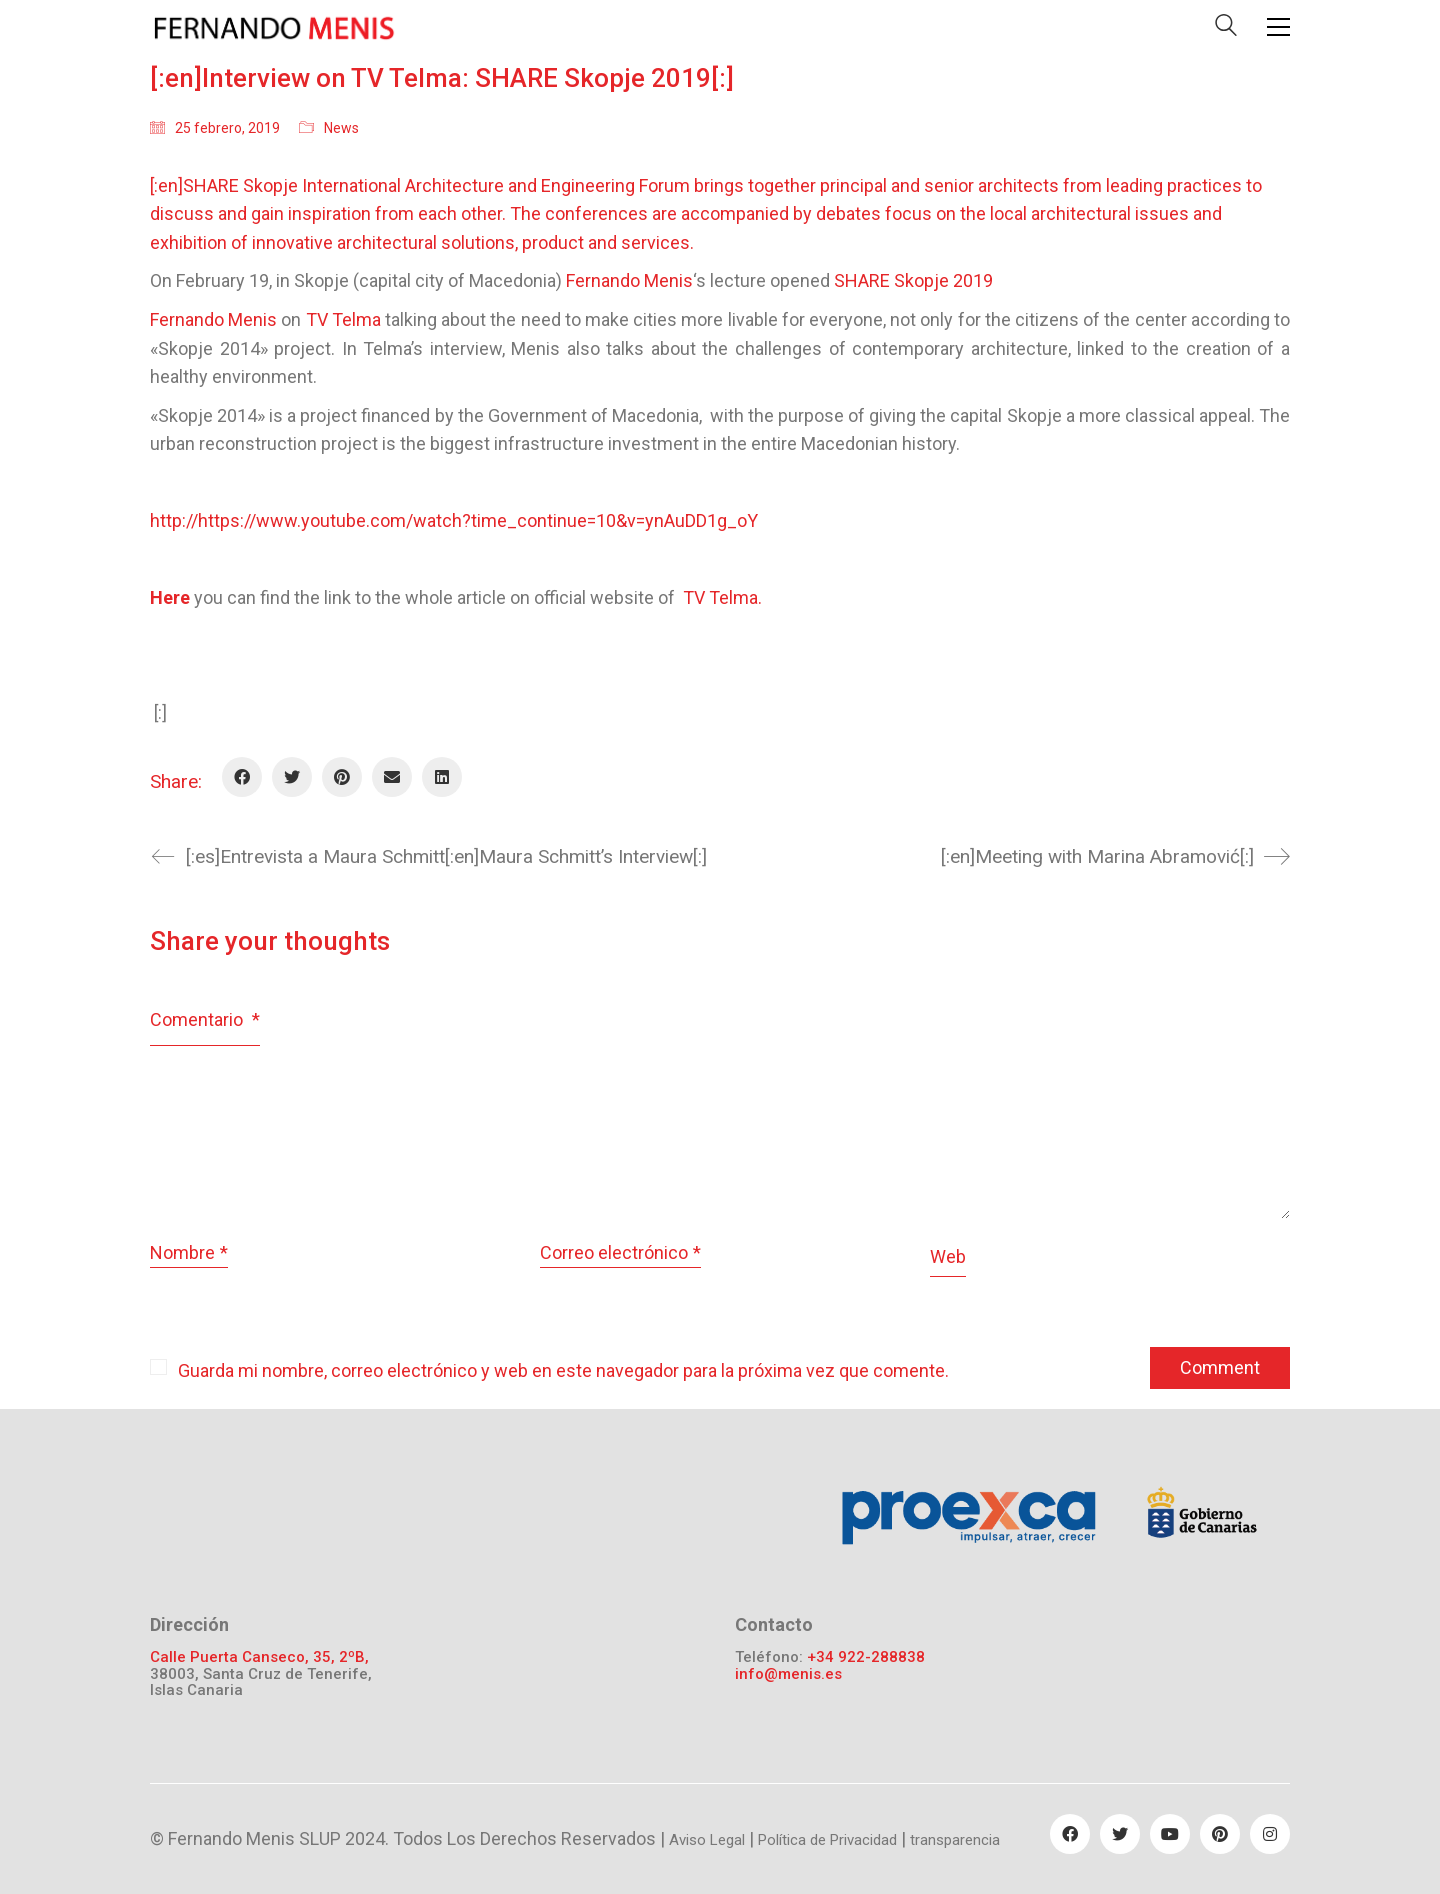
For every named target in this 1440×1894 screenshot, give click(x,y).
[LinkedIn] (442, 777)
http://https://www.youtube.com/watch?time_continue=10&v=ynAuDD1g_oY (454, 520)
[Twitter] (292, 777)
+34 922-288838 (866, 1657)
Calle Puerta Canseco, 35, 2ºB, (259, 1657)
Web (948, 1256)
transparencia (955, 1840)
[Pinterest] (342, 777)
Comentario (205, 1019)
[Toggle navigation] (1278, 27)
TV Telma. (722, 597)
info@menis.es (788, 1674)
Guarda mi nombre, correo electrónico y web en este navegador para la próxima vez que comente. (563, 1370)
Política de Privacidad (827, 1840)
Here (172, 597)
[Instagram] (1270, 1834)
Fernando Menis (213, 319)
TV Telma (343, 319)
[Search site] (1226, 29)
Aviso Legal (707, 1840)
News (341, 128)
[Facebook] (242, 777)
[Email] (392, 777)
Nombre (189, 1253)
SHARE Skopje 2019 (913, 280)
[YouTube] (1170, 1834)
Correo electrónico (620, 1253)
